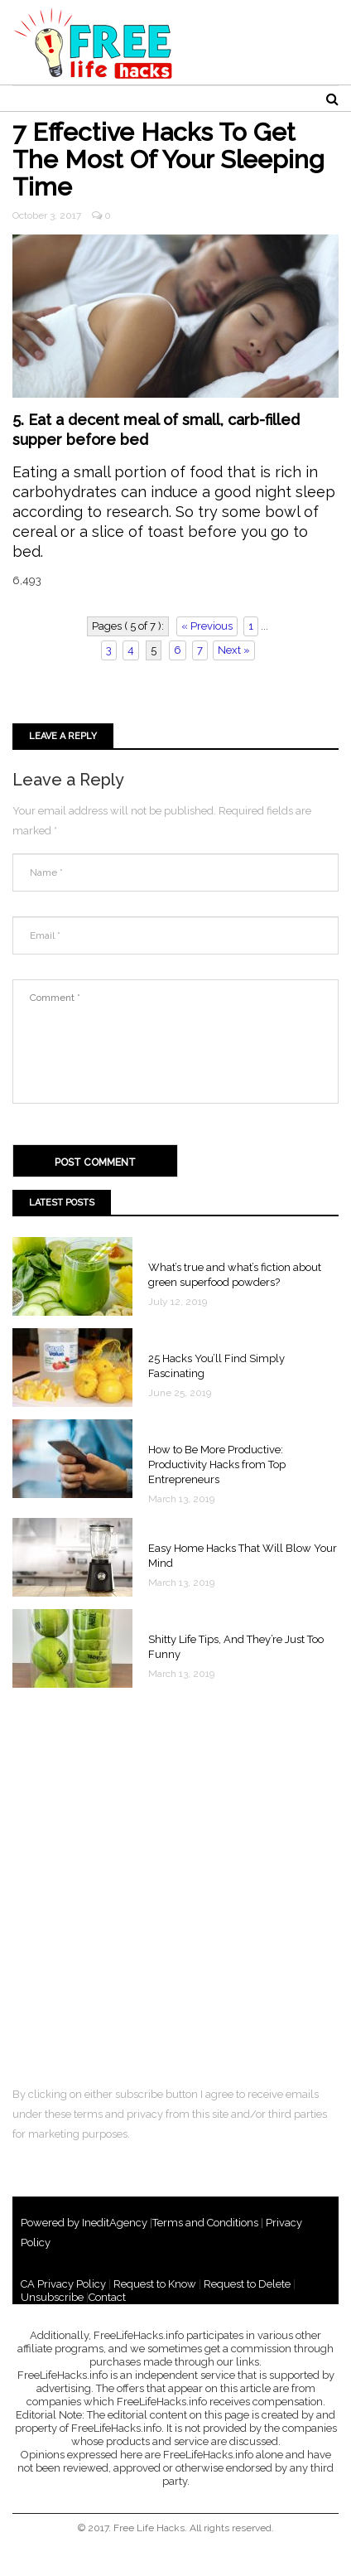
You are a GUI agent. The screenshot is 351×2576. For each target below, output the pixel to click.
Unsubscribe (52, 2297)
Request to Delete (247, 2284)
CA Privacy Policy (63, 2284)
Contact (107, 2297)
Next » (234, 650)
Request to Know (154, 2284)
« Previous (207, 626)
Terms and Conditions (205, 2222)
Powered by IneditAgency (84, 2222)
